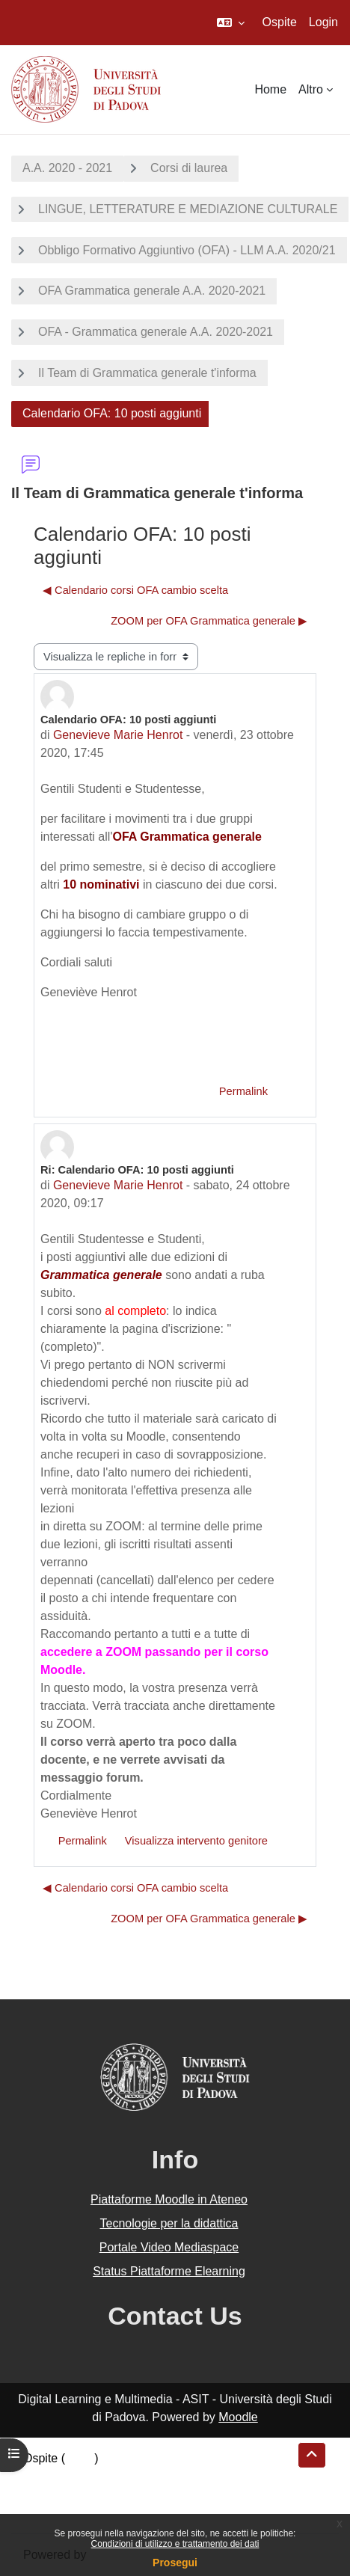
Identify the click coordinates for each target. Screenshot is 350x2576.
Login (323, 22)
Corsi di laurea (188, 168)
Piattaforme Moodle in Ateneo (169, 2199)
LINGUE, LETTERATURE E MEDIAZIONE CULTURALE (187, 209)
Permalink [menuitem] (243, 1091)
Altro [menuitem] (310, 89)
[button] (231, 22)
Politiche (45, 2494)
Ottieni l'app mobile (74, 2512)
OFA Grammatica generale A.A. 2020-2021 (151, 290)
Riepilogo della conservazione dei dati (123, 2476)
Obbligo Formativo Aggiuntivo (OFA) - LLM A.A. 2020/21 (187, 250)
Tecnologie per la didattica (168, 2223)
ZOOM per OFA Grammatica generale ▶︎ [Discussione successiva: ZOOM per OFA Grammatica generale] (209, 621)
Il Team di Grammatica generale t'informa (147, 373)
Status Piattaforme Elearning (169, 2271)
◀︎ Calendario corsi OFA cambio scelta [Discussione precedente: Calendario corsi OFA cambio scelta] (135, 590)
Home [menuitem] (270, 89)
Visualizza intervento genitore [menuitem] (196, 1841)
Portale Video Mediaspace (169, 2247)
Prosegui (175, 2563)
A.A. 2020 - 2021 (67, 168)
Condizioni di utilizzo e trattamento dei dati (175, 2544)
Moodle (237, 2417)
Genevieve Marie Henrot (117, 735)
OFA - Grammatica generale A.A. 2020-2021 (155, 331)
